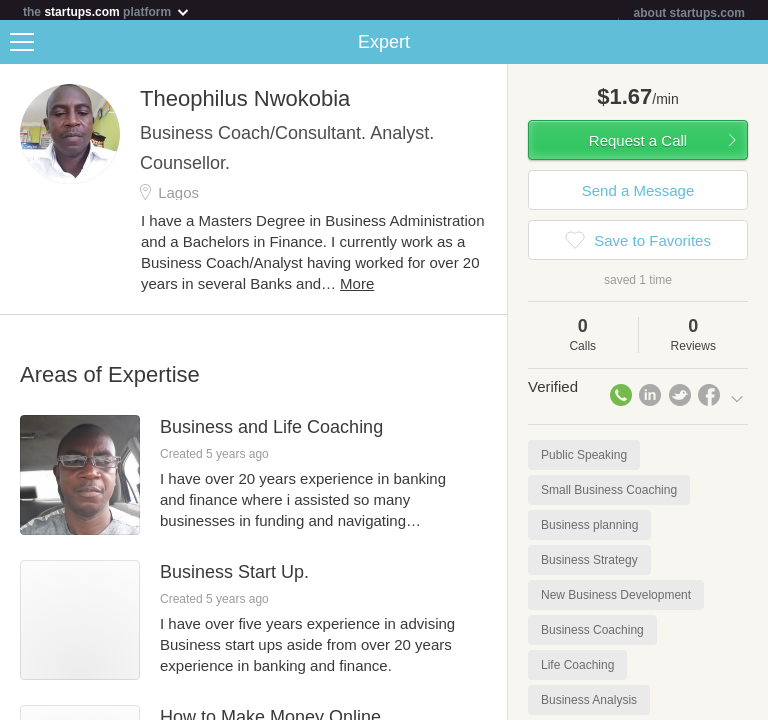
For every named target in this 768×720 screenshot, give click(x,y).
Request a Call (638, 144)
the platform (107, 11)
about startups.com (689, 13)
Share (748, 46)
